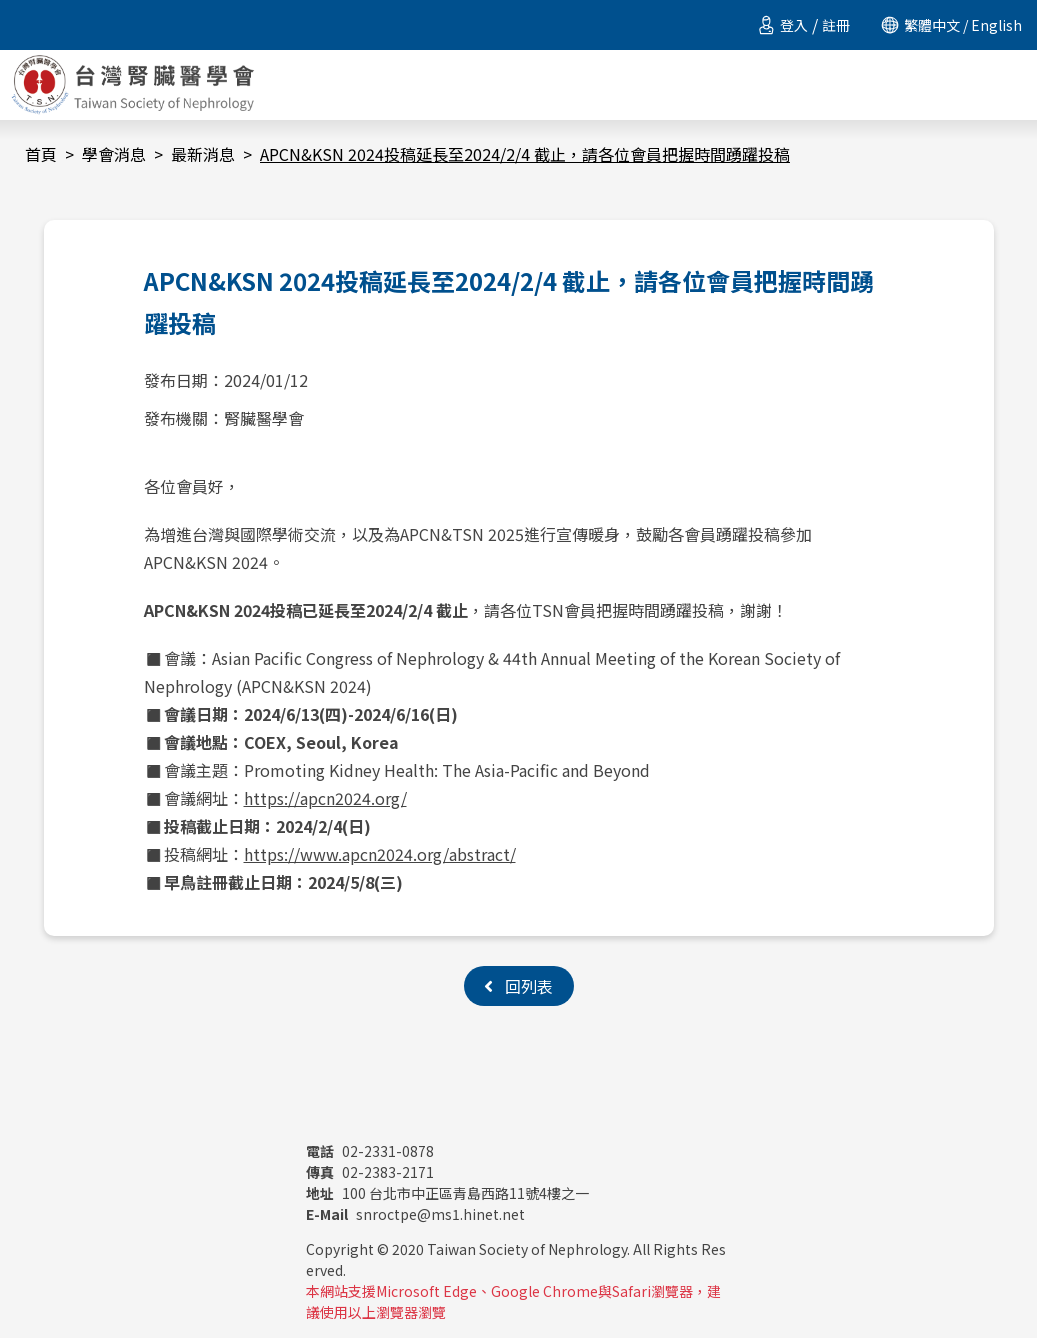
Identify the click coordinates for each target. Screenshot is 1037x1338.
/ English (991, 25)
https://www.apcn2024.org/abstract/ (380, 854)
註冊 (836, 25)
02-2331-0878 (370, 1151)
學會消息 (114, 154)
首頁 (41, 154)
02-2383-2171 (370, 1172)
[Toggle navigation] (1014, 85)
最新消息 (203, 154)
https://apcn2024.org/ (325, 798)
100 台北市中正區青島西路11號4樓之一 (447, 1193)
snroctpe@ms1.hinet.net (415, 1214)
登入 (794, 25)
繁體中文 (932, 25)
